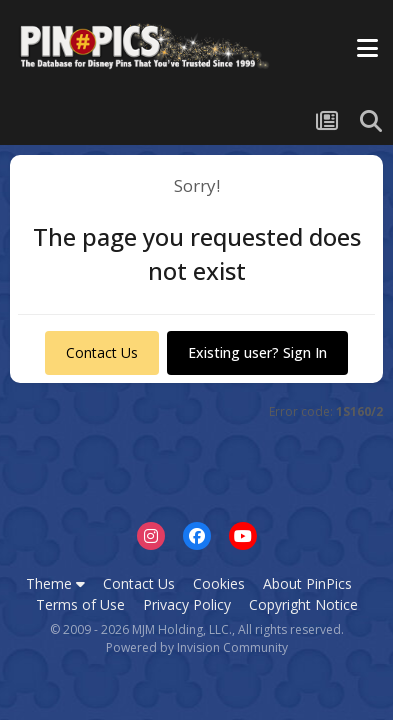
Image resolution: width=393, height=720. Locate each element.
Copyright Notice (303, 604)
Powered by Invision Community (197, 647)
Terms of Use (80, 604)
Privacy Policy (187, 604)
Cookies (219, 583)
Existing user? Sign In (257, 352)
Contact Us (102, 352)
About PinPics (307, 583)
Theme (55, 583)
